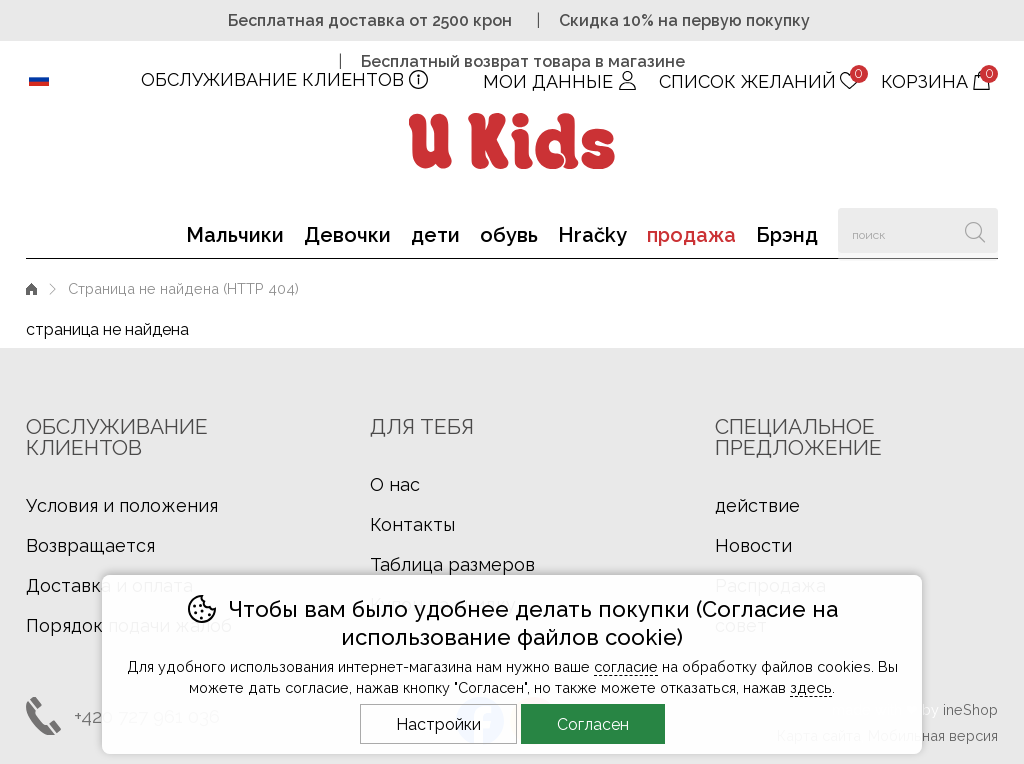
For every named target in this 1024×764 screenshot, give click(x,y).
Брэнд (787, 235)
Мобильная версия (933, 735)
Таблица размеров (452, 564)
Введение (31, 288)
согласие (626, 666)
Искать (975, 230)
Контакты (412, 524)
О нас (395, 484)
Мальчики (235, 235)
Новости (753, 545)
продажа (691, 235)
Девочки (347, 235)
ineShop (970, 709)
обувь (509, 235)
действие (757, 505)
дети (435, 235)
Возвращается (90, 545)
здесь (811, 687)
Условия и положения (122, 505)
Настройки (438, 724)
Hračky (592, 235)
